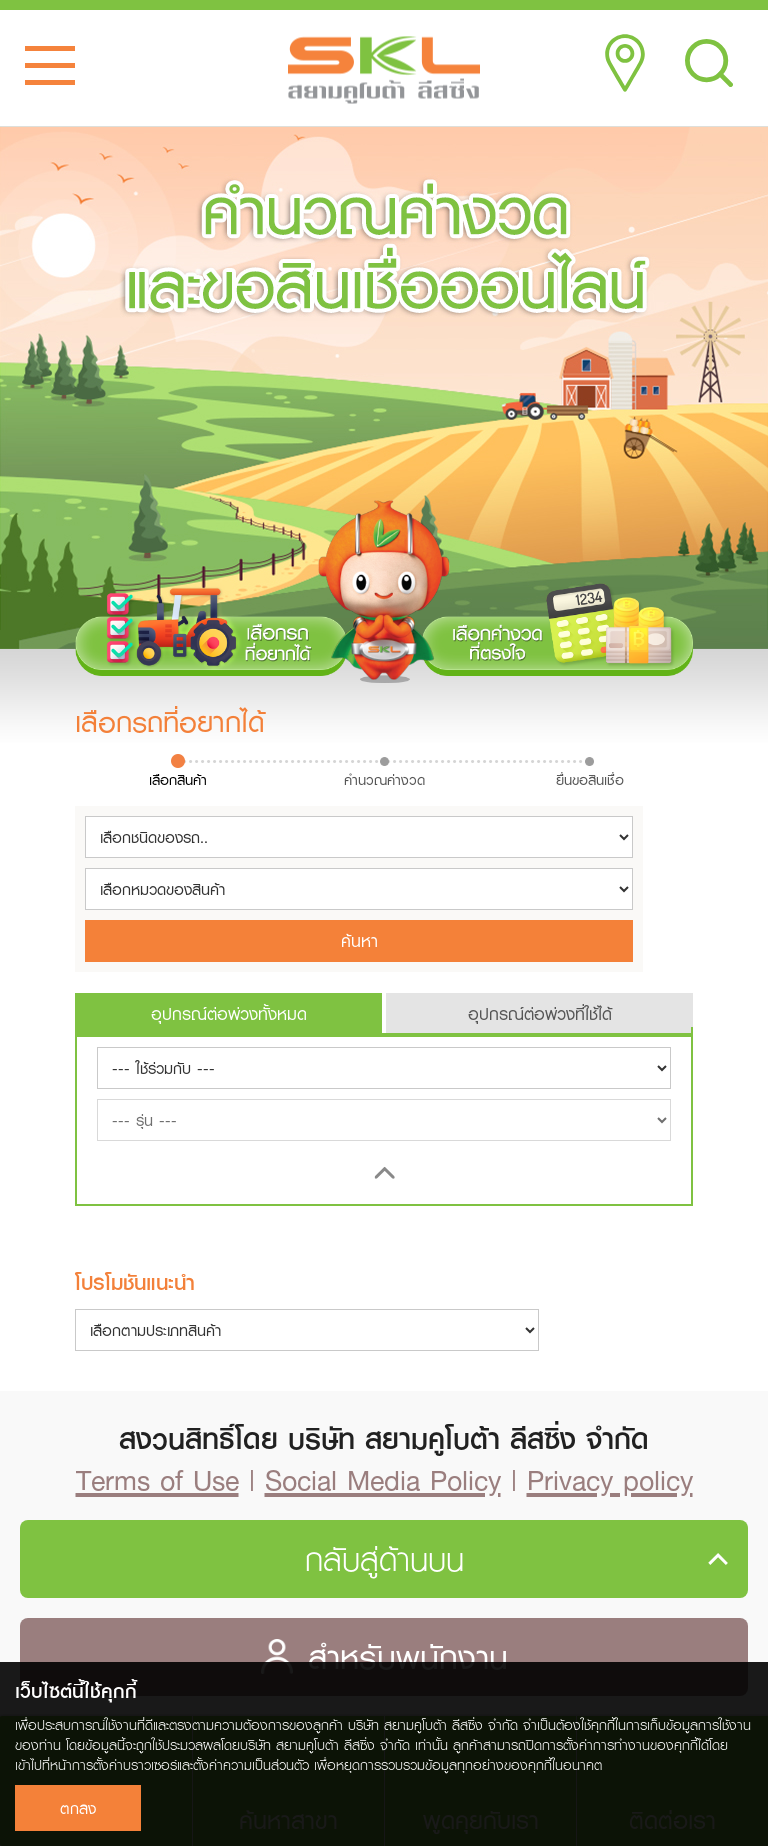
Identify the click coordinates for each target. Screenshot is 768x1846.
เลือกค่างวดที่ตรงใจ (557, 626)
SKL (384, 70)
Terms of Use (157, 1479)
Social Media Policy (383, 1479)
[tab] (229, 1013)
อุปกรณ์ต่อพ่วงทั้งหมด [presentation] (229, 1013)
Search (709, 63)
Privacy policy (610, 1479)
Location (625, 63)
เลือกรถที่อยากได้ (211, 626)
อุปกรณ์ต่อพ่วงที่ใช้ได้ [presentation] (540, 1013)
